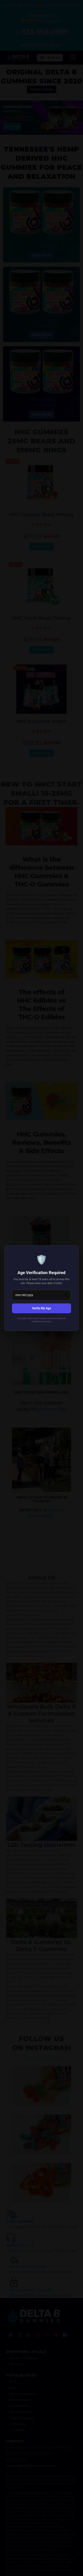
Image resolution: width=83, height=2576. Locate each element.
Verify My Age (41, 1308)
